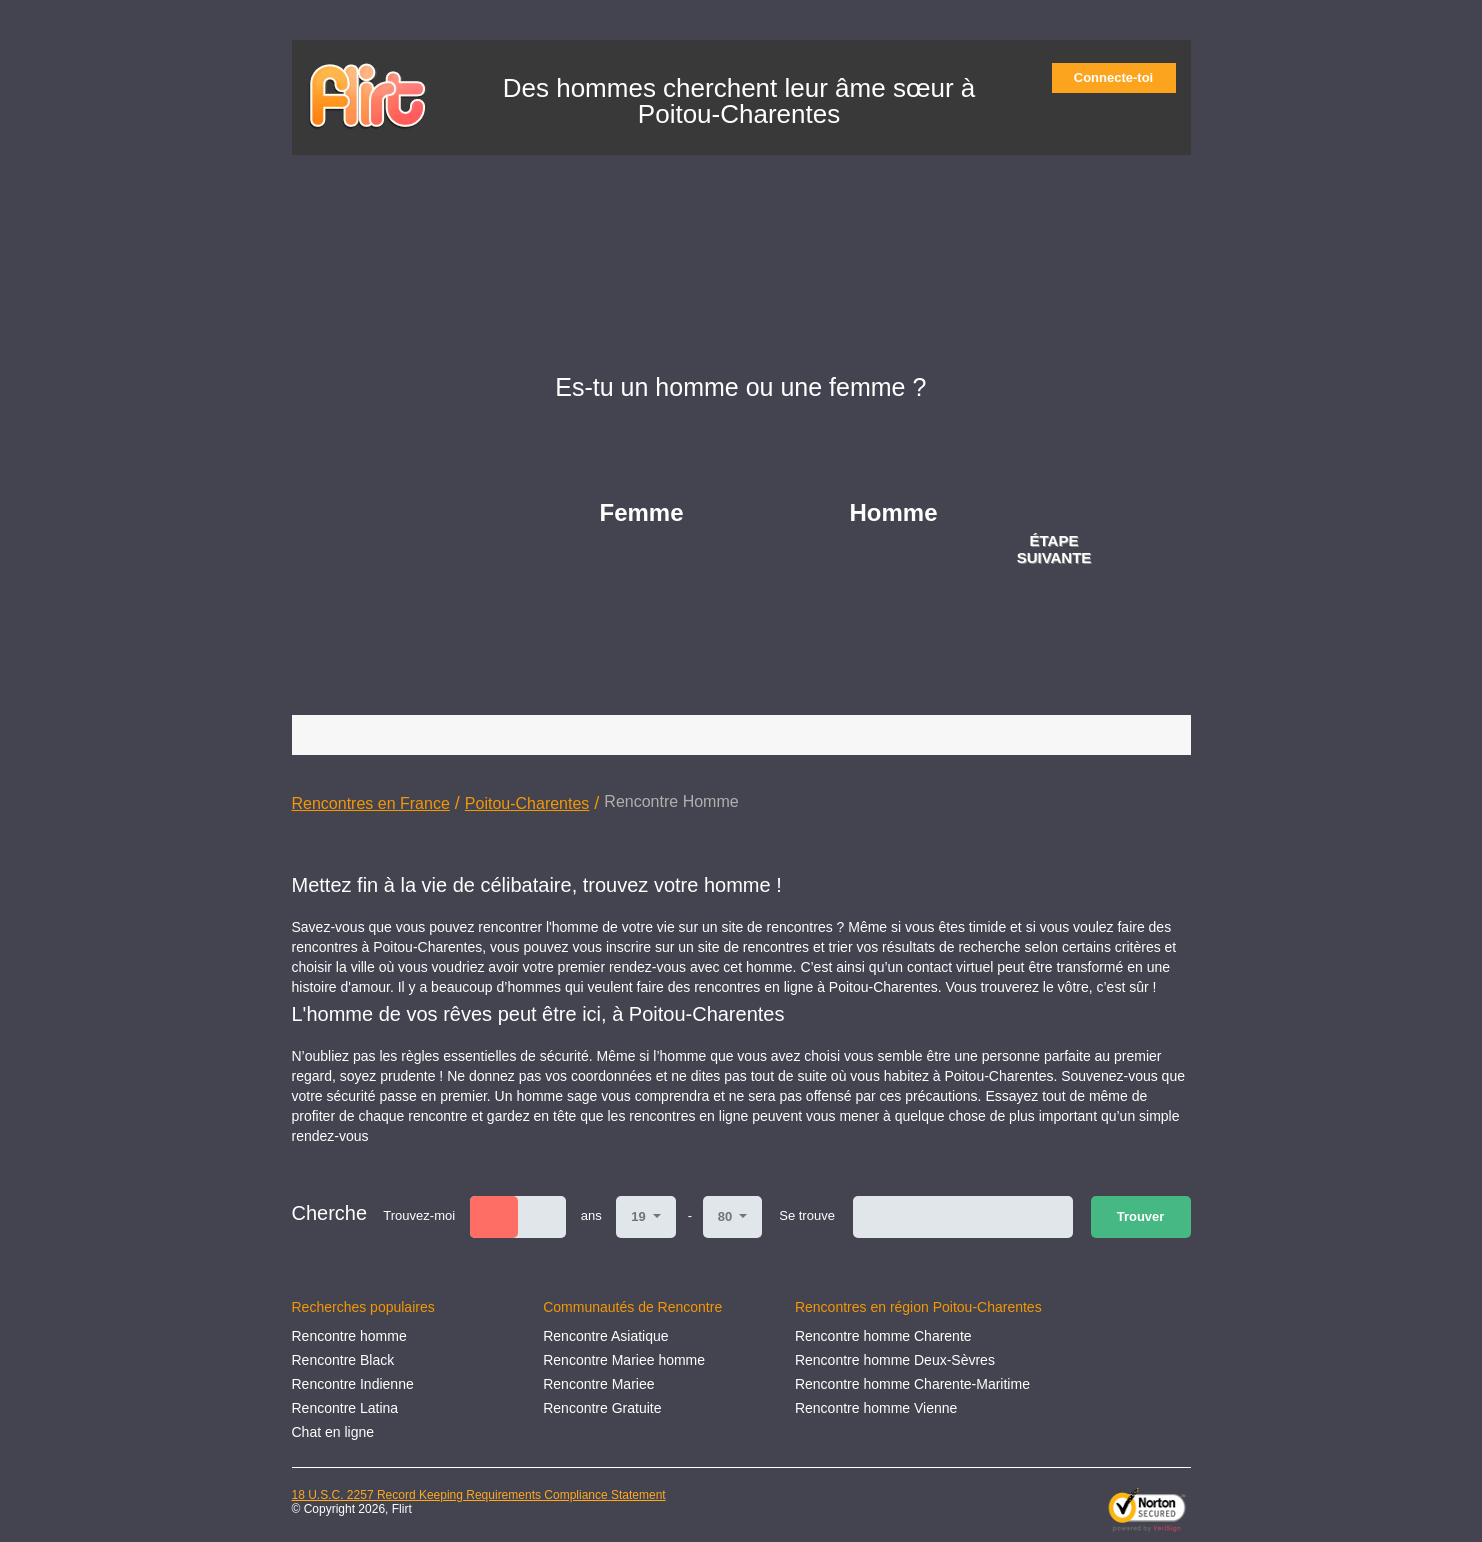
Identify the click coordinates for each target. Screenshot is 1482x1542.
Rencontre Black (343, 1360)
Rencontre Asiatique (605, 1336)
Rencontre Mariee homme (624, 1360)
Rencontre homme (349, 1336)
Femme (642, 512)
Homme (894, 512)
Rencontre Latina (345, 1408)
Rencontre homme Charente (883, 1336)
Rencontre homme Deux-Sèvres (895, 1360)
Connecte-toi (1120, 77)
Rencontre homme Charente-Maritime (912, 1384)
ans (591, 1215)
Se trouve (807, 1215)
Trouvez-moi (419, 1215)
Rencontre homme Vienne (876, 1408)
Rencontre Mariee (598, 1384)
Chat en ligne (333, 1432)
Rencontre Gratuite (602, 1408)
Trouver (1141, 1216)
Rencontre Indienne (353, 1384)
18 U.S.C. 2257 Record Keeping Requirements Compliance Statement (479, 1495)
